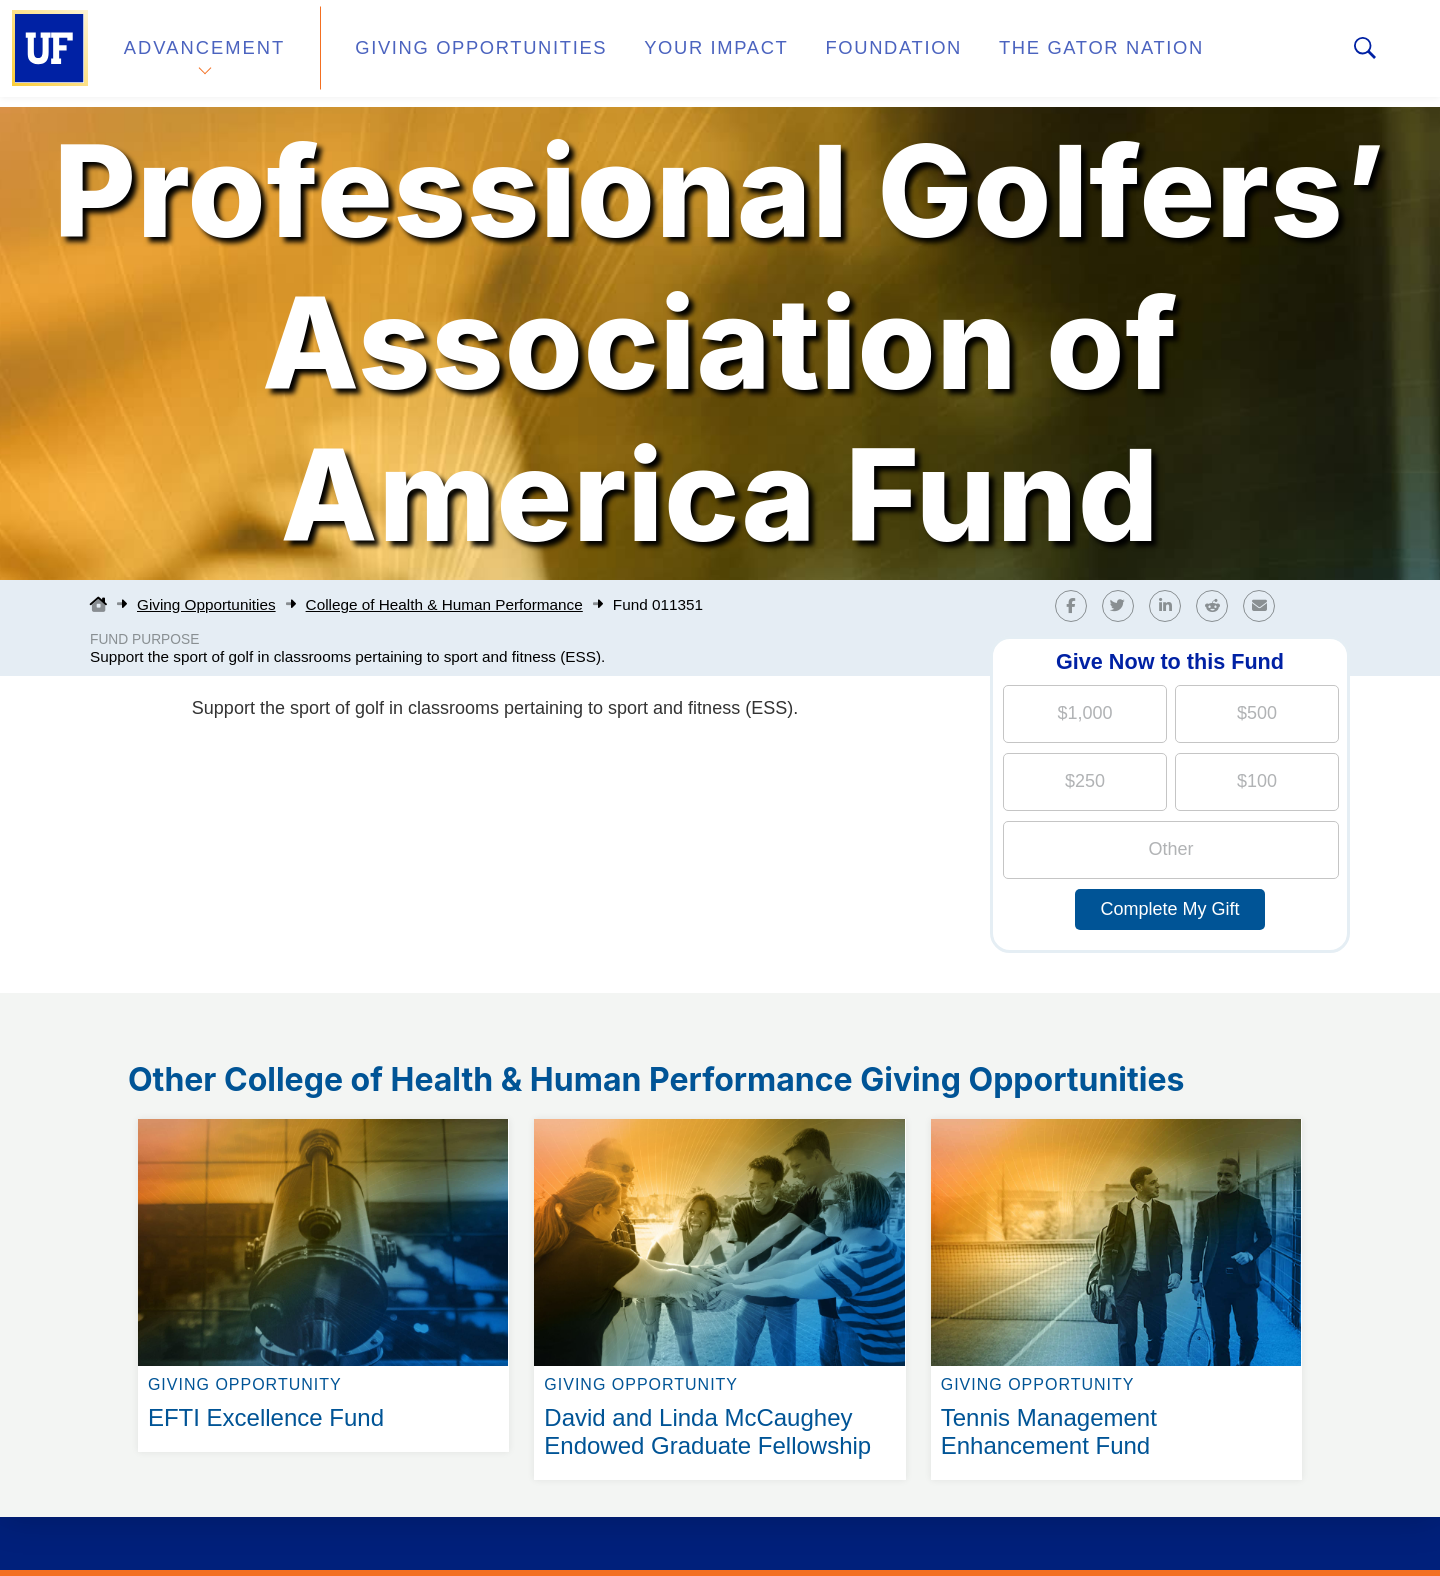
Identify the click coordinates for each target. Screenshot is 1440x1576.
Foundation (826, 53)
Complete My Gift (1169, 909)
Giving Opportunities (455, 53)
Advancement (204, 53)
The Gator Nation (1013, 53)
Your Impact (666, 53)
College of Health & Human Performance (444, 604)
